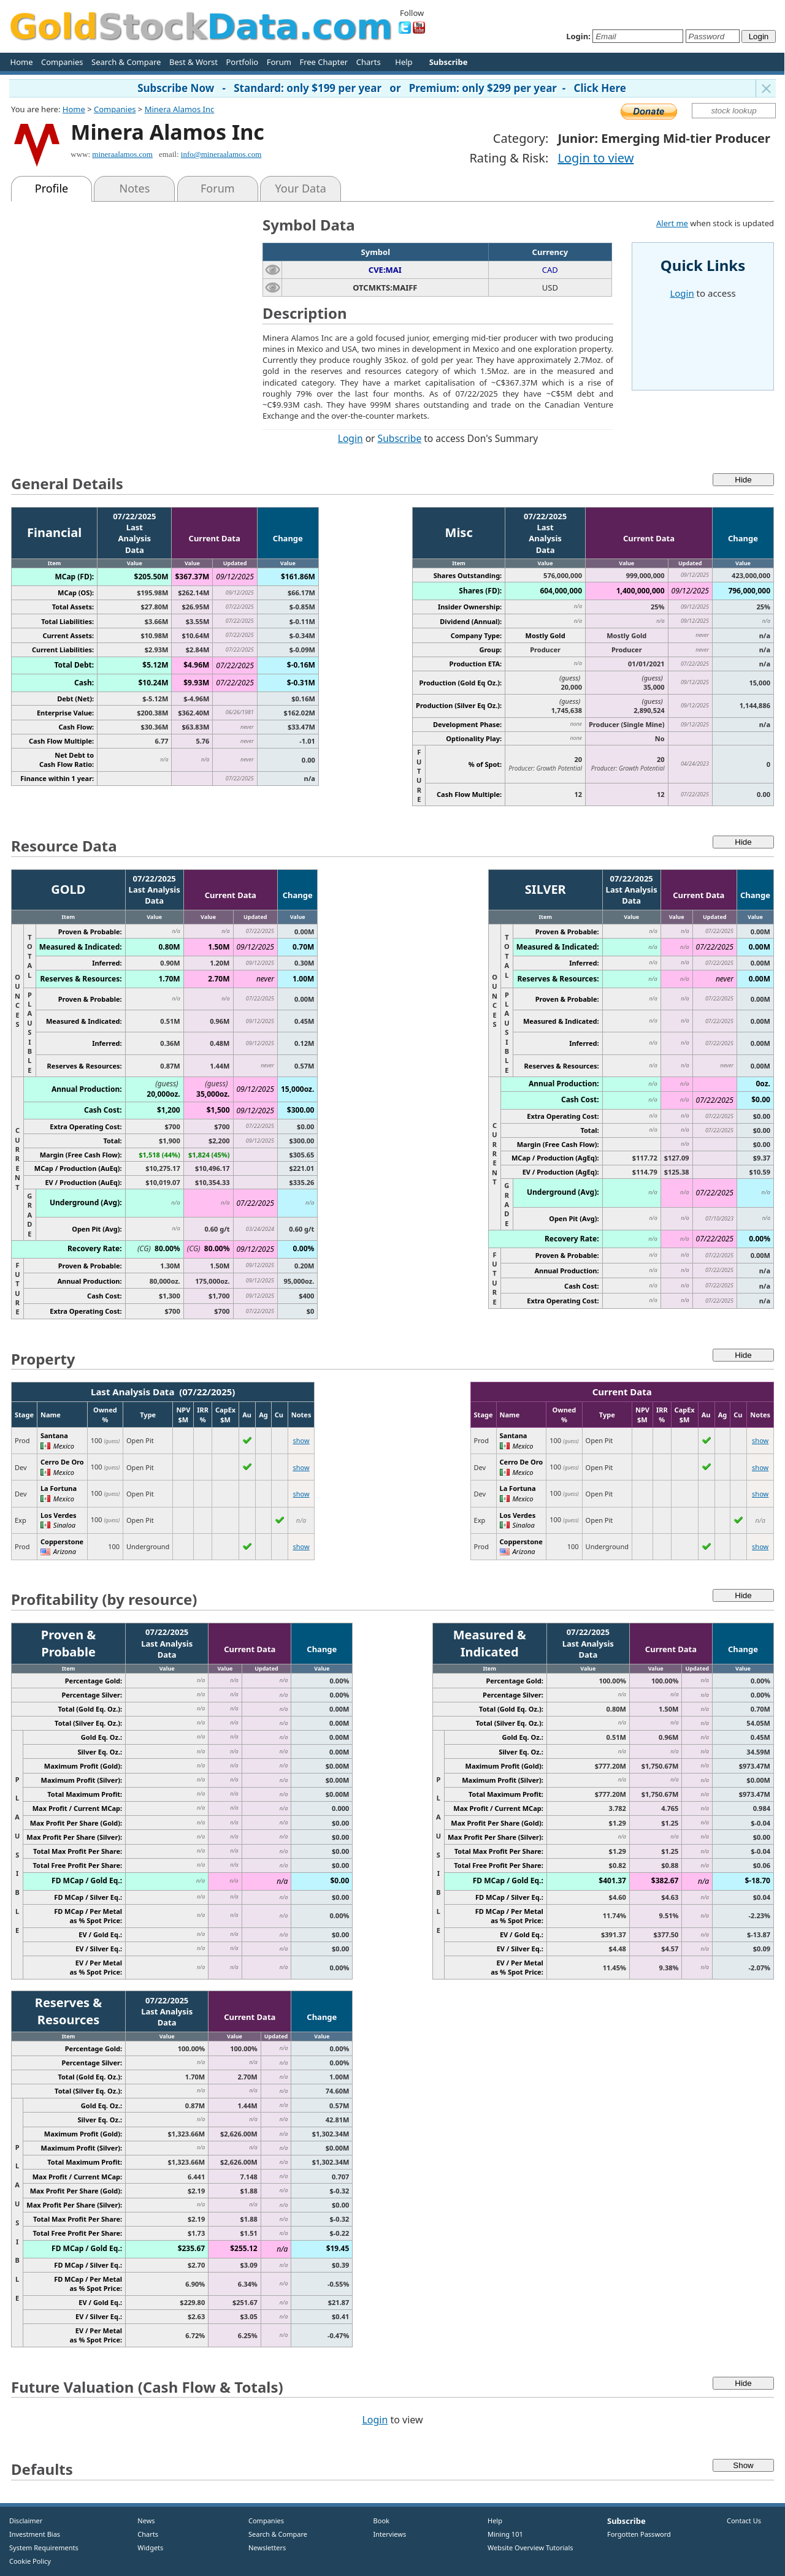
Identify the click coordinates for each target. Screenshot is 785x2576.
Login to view (595, 158)
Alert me (672, 223)
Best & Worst (193, 61)
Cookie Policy (30, 2561)
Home (21, 61)
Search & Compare (126, 61)
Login (350, 438)
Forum (279, 61)
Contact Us (744, 2520)
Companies (62, 61)
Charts (368, 61)
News (142, 2520)
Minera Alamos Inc (180, 109)
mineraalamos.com (122, 154)
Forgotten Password (639, 2534)
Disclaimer (25, 2520)
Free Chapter (323, 61)
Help (403, 61)
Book (378, 2520)
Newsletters (267, 2547)
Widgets (146, 2547)
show (301, 1440)
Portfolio (242, 61)
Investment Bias (34, 2534)
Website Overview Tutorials (530, 2547)
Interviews (387, 2534)
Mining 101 (505, 2534)
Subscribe (400, 438)
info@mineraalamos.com (221, 154)
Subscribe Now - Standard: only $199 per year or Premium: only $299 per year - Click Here (381, 88)
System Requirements (43, 2547)
